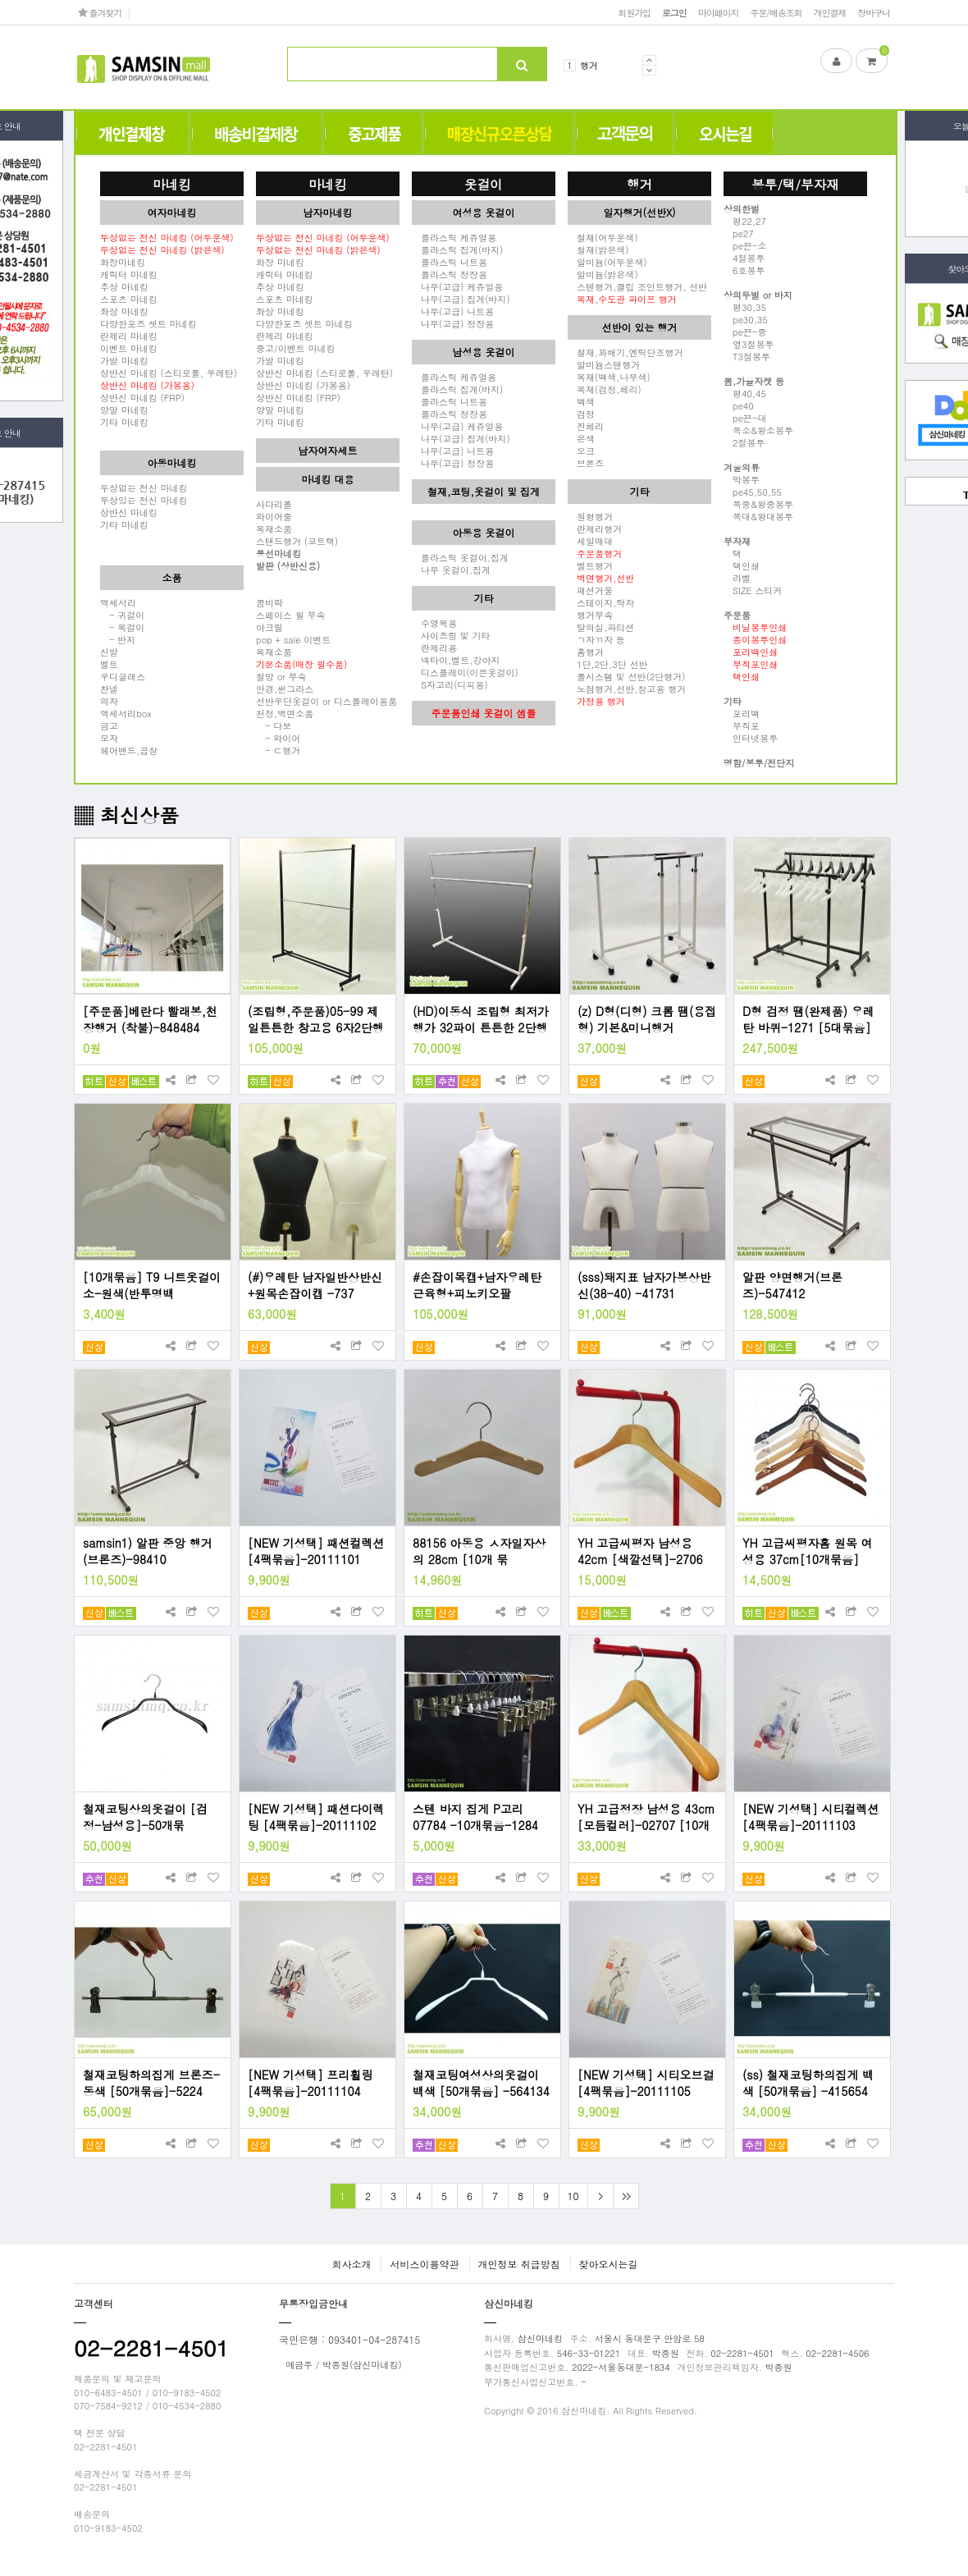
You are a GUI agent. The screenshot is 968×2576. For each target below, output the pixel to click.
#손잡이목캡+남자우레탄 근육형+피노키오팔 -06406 (477, 1285)
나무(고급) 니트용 (453, 311)
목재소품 (274, 528)
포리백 (742, 713)
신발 (109, 651)
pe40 (739, 405)
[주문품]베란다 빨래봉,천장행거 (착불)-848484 (150, 1019)
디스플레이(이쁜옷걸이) (465, 672)
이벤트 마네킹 (129, 348)
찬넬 (109, 688)
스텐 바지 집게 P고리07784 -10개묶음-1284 (475, 1816)
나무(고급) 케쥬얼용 (457, 286)
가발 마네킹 (124, 360)
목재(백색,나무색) (609, 376)
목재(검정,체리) (605, 389)
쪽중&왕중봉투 (758, 503)
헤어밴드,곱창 (129, 750)
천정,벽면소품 (284, 713)
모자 (109, 737)
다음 (600, 2196)
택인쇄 (742, 565)
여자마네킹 (172, 212)
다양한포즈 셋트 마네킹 (148, 323)
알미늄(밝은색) (603, 274)
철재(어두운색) (603, 237)
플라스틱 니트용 (449, 261)
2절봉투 (744, 442)
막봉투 (742, 479)
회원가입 (634, 12)
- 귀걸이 (122, 614)
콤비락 (269, 602)
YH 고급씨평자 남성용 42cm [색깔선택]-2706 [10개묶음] (640, 1551)
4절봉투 (744, 257)
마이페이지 (718, 12)
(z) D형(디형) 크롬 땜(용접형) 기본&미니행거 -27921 (647, 1019)
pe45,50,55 (753, 491)
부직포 (742, 725)
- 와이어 (278, 737)
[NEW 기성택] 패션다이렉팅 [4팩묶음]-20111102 (316, 1816)
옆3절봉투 (749, 343)
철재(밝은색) (598, 249)
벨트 (109, 663)
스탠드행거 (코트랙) (297, 540)
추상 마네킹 (124, 286)
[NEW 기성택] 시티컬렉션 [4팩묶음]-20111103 (810, 1816)
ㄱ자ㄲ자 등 (596, 639)
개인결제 (830, 12)
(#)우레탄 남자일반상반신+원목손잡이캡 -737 (315, 1285)
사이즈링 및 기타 (451, 635)
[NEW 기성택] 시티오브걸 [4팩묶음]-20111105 (646, 2082)
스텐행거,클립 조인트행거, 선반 (637, 286)
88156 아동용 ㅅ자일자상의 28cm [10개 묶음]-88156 (479, 1551)
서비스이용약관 (424, 2264)
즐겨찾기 (99, 12)
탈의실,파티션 (601, 627)
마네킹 (172, 184)
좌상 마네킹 (124, 311)
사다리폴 (274, 503)
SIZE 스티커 (753, 590)
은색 (581, 438)
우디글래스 (122, 676)
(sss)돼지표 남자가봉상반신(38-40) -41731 (644, 1285)
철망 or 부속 (281, 676)
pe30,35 (746, 319)
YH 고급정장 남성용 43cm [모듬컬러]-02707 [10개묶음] (646, 1816)
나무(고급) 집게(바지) (461, 298)
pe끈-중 (745, 331)
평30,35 (745, 306)
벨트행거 (590, 565)
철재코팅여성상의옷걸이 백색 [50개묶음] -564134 (481, 2082)
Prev (649, 60)
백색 (581, 401)
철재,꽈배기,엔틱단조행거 (625, 352)
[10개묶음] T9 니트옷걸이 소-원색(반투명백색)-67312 (152, 1285)
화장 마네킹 (280, 261)
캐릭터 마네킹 (129, 274)
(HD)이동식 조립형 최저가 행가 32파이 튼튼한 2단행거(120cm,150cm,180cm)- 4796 (481, 1019)
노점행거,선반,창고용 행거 (627, 688)
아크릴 (269, 627)
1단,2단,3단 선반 (607, 663)
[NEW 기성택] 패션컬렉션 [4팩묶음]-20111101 (316, 1551)
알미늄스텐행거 (604, 364)
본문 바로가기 (0, 0)
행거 (589, 64)
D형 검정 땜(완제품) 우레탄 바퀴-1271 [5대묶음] (808, 1019)
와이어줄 (274, 516)
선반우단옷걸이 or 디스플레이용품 (326, 700)
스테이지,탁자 (601, 602)
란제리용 (434, 647)
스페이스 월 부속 (291, 614)
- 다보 (273, 725)
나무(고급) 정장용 (453, 323)
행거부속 (590, 614)
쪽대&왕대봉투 (758, 516)
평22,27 (745, 220)
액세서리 (118, 602)
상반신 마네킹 (129, 512)
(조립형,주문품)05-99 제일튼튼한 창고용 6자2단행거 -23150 (316, 1019)
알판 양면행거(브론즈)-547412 (792, 1285)
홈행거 (586, 651)
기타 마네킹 (124, 421)
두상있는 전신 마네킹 (144, 499)
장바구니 (873, 12)
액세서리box (126, 713)
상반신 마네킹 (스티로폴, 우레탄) (168, 372)
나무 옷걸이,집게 (451, 569)
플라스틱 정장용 (449, 274)
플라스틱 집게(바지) (457, 249)
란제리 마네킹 (129, 335)
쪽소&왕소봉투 (758, 430)
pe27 (739, 233)
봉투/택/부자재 (795, 184)
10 (573, 2196)
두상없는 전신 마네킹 (144, 487)
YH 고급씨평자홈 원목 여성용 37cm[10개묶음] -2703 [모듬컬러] (807, 1551)
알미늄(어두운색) (607, 261)
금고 (109, 725)
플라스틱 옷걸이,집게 (460, 557)
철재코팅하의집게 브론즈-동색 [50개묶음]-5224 (151, 2082)
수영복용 (434, 622)
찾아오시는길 (608, 2264)
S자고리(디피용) (450, 684)
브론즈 (586, 462)
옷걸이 (483, 184)
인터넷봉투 (751, 737)
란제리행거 (595, 528)
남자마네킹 (328, 212)
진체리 (586, 425)
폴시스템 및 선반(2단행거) (626, 676)
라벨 (737, 577)
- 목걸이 (122, 627)
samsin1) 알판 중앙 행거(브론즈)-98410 (147, 1551)
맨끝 (625, 2196)
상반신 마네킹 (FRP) (142, 397)
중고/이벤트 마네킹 (296, 348)
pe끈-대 (745, 417)
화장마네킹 (122, 261)
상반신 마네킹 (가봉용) (303, 384)
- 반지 (117, 639)
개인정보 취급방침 (519, 2264)
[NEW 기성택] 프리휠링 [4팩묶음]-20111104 (310, 2082)
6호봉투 (744, 270)
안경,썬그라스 (284, 688)
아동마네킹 (172, 462)
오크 (581, 450)
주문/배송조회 (775, 12)
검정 (581, 413)
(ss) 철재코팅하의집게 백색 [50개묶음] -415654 (808, 2082)
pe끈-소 (745, 245)
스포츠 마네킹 (129, 298)
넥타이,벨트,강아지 (456, 659)
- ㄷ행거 (278, 750)
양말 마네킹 (124, 409)
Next (649, 70)
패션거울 (590, 590)
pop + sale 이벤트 (293, 639)
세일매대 (590, 540)
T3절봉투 (747, 356)
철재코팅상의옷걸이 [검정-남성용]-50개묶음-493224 (145, 1816)
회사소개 (351, 2264)
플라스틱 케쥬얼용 (454, 237)
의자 (109, 700)
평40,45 (745, 393)
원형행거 (590, 516)
